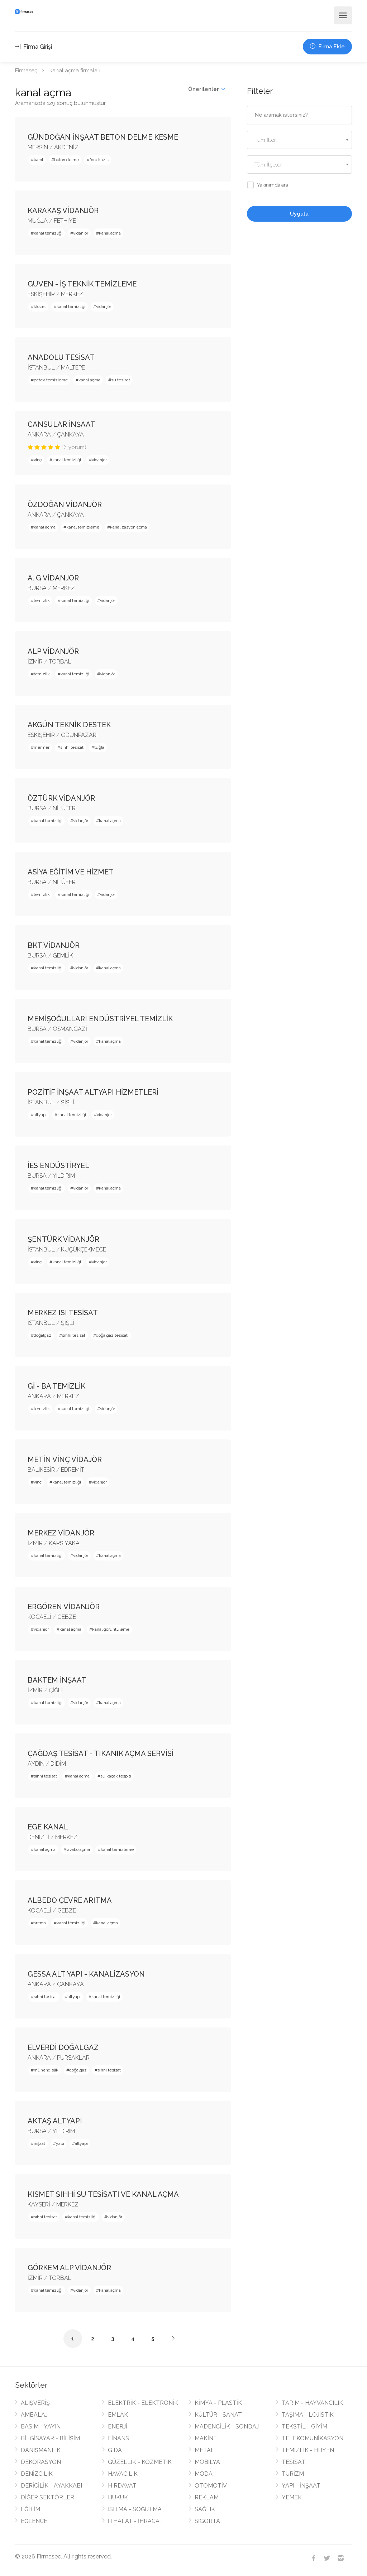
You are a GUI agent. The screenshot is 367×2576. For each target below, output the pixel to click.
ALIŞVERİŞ (35, 2402)
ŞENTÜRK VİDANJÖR (63, 1239)
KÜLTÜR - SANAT (218, 2414)
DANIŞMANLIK (41, 2450)
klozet (40, 306)
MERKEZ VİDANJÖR (61, 1533)
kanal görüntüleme (110, 1629)
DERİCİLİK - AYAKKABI (51, 2485)
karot (38, 159)
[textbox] (299, 140)
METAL (204, 2450)
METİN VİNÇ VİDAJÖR (65, 1459)
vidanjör (80, 233)
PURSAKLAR (73, 2057)
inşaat (39, 2143)
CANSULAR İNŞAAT (61, 424)
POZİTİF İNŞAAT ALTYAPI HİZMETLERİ (93, 1092)
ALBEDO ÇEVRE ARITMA (70, 1900)
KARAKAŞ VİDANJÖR (63, 210)
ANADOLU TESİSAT (61, 357)
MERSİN (38, 147)
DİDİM (58, 1763)
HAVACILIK (123, 2473)
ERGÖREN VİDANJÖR (64, 1606)
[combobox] (299, 140)
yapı (60, 2143)
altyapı (40, 1114)
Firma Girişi (33, 46)
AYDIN (36, 1763)
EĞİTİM (30, 2509)
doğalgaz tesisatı (112, 1335)
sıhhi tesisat (72, 747)
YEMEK (292, 2497)
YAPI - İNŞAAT (301, 2485)
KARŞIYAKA (64, 1543)
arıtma (40, 1922)
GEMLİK (63, 955)
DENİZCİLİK (37, 2473)
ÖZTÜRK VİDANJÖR (61, 798)
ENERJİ (117, 2426)
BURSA (37, 588)
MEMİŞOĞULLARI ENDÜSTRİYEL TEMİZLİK (100, 1018)
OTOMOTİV (211, 2485)
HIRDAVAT (122, 2485)
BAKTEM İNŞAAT (57, 1680)
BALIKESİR (41, 1469)
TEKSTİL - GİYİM (304, 2426)
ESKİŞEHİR (41, 294)
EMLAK (118, 2414)
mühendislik (46, 2070)
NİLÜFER (64, 808)
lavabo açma (78, 1849)
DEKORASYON (41, 2462)
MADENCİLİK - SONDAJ (227, 2426)
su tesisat (120, 379)
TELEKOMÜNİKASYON (312, 2438)
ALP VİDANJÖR (53, 651)
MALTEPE (73, 367)
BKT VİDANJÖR (54, 945)
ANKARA (39, 434)
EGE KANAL (48, 1827)
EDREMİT (72, 1469)
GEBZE (66, 1616)
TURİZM (293, 2473)
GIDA (115, 2450)
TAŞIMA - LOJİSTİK (308, 2414)
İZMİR (35, 661)
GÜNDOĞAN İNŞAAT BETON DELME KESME (103, 137)
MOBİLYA (207, 2462)
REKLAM (207, 2497)
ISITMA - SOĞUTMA (135, 2509)
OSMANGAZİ (70, 1029)
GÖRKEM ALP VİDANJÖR (69, 2267)
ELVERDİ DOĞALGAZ (63, 2047)
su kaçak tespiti (115, 1776)
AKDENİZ (66, 147)
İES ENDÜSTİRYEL (58, 1165)
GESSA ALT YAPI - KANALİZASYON (86, 1974)
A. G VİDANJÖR (53, 578)
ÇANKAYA (70, 434)
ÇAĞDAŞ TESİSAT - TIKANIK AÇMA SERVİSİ (100, 1753)
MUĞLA (38, 220)
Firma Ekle (327, 46)
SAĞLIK (205, 2509)
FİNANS (118, 2438)
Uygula (299, 214)
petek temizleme (51, 379)
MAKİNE (206, 2438)
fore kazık (99, 159)
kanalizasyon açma (128, 527)
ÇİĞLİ (56, 1690)
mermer (41, 747)
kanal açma (110, 233)
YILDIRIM (63, 1175)
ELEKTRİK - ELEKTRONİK (143, 2402)
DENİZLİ (38, 1837)
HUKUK (118, 2497)
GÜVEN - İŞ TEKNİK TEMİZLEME (82, 284)
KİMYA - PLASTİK (218, 2402)
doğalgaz (42, 1335)
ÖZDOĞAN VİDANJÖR (65, 504)
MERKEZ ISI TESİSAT (63, 1312)
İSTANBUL (41, 367)
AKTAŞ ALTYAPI (55, 2121)
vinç (38, 459)
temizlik (42, 600)
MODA (204, 2473)
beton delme (66, 159)
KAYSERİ (39, 2204)
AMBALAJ (34, 2414)
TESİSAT (293, 2462)
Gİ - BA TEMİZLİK (56, 1386)
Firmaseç (26, 70)
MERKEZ (72, 294)
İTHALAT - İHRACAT (135, 2521)
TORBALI (60, 661)
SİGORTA (207, 2521)
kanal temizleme (82, 527)
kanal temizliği (48, 233)
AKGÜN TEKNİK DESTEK (69, 724)
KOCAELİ (39, 1616)
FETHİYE (65, 220)
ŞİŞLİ (67, 1102)
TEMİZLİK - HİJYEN (308, 2450)
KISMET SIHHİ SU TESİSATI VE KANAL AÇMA (103, 2194)
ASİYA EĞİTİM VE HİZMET (71, 872)
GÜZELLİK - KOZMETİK (140, 2462)
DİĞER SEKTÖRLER (47, 2497)
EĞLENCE (34, 2521)
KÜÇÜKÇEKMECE (83, 1249)
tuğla (99, 747)
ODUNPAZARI (79, 735)
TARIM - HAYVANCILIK (312, 2402)
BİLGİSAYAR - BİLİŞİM (50, 2438)
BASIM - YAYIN (41, 2426)
